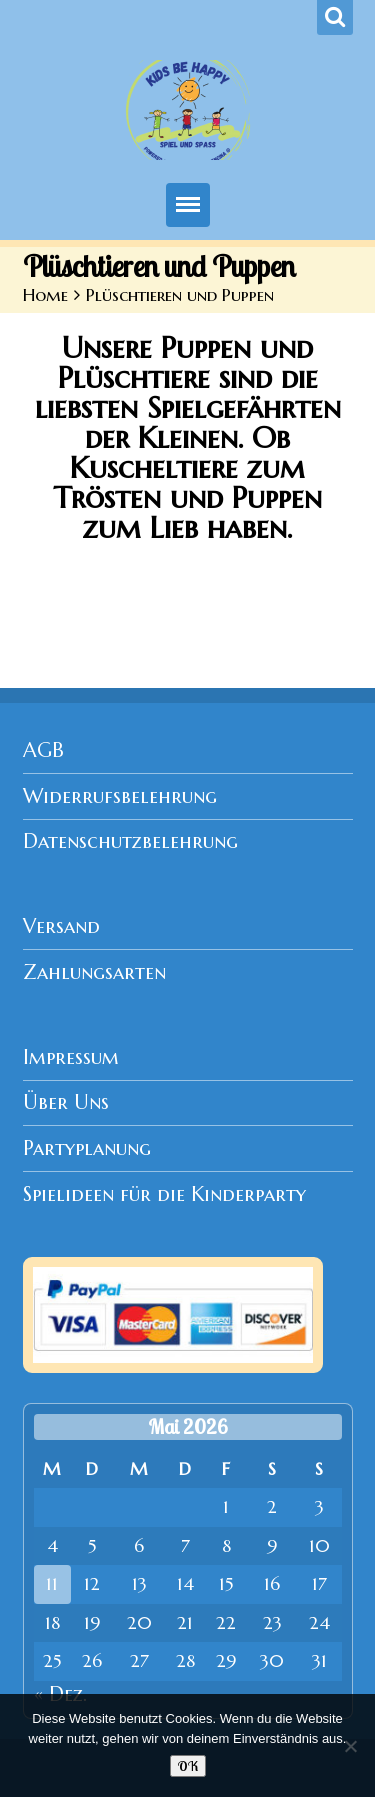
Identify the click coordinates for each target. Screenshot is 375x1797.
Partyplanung (87, 1148)
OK (188, 1766)
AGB (43, 750)
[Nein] (350, 1746)
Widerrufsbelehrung (120, 796)
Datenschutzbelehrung (130, 841)
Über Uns (66, 1102)
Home (45, 295)
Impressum (71, 1057)
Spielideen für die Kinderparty (164, 1194)
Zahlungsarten (94, 972)
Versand (61, 926)
